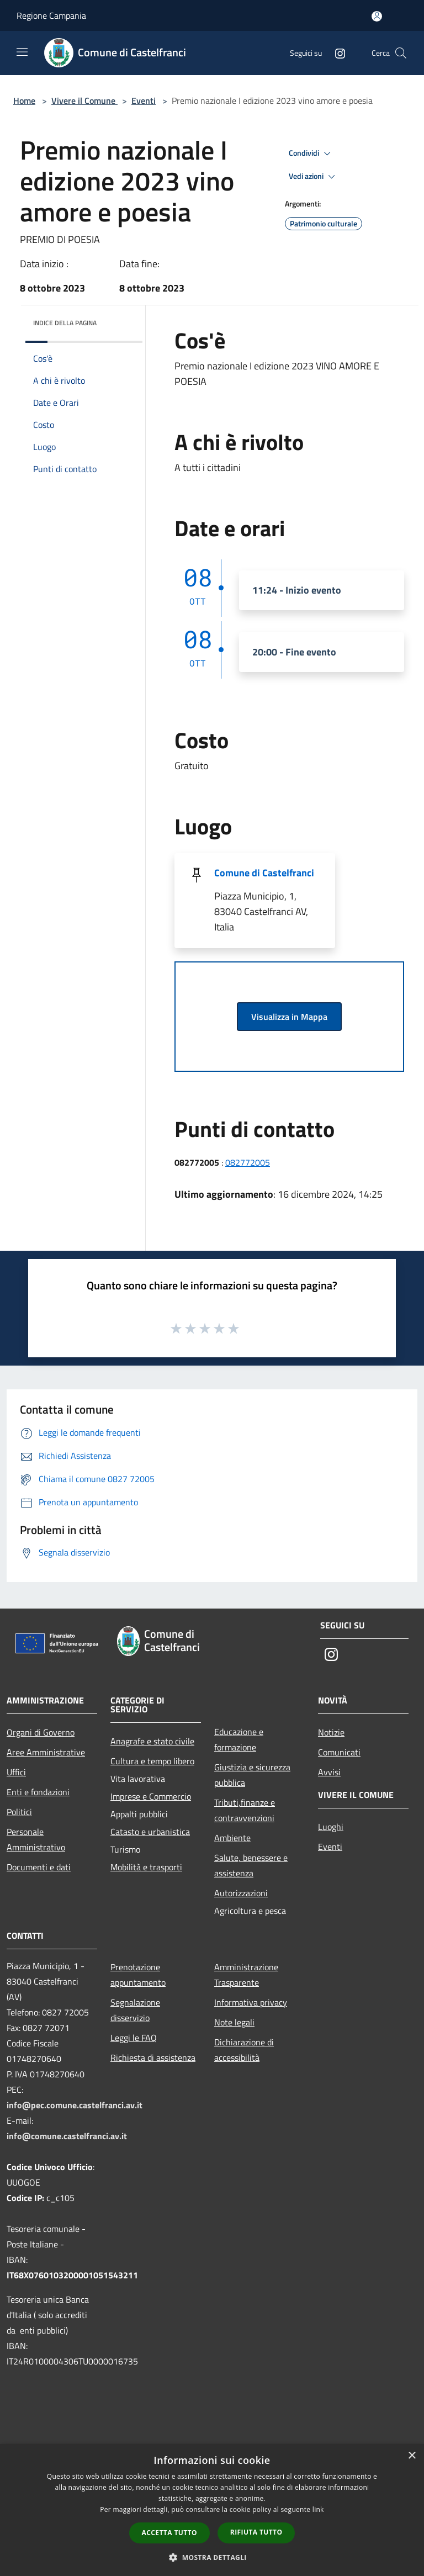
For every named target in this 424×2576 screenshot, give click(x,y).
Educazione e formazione (238, 1739)
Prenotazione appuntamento (138, 1974)
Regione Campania (51, 15)
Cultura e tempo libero (152, 1761)
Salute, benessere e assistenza (251, 1865)
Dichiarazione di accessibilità (244, 2049)
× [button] (411, 2456)
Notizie (331, 1732)
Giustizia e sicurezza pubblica (252, 1774)
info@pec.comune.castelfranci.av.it (74, 2105)
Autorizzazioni (241, 1893)
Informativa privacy (250, 2002)
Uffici (16, 1772)
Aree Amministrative (46, 1752)
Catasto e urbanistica (150, 1831)
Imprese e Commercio (150, 1796)
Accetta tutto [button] (169, 2532)
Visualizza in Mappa (289, 1016)
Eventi (143, 100)
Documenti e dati (39, 1867)
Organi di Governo (41, 1732)
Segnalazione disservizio (135, 2010)
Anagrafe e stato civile (152, 1741)
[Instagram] (336, 52)
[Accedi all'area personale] (377, 16)
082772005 (247, 1162)
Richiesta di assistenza (152, 2057)
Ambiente (232, 1837)
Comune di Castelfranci (264, 872)
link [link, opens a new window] (318, 2509)
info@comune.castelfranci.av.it (67, 2136)
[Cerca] (400, 53)
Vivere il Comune (84, 100)
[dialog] (212, 2510)
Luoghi (330, 1826)
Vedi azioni (313, 176)
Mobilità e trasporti (146, 1867)
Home (24, 100)
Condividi (311, 153)
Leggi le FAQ (133, 2037)
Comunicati (339, 1752)
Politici (19, 1811)
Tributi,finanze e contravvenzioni (244, 1810)
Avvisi (329, 1772)
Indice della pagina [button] (65, 323)
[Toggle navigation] (22, 52)
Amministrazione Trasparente (246, 1974)
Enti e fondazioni (38, 1792)
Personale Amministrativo (36, 1839)
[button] (212, 2557)
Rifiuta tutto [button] (256, 2532)
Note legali (234, 2022)
